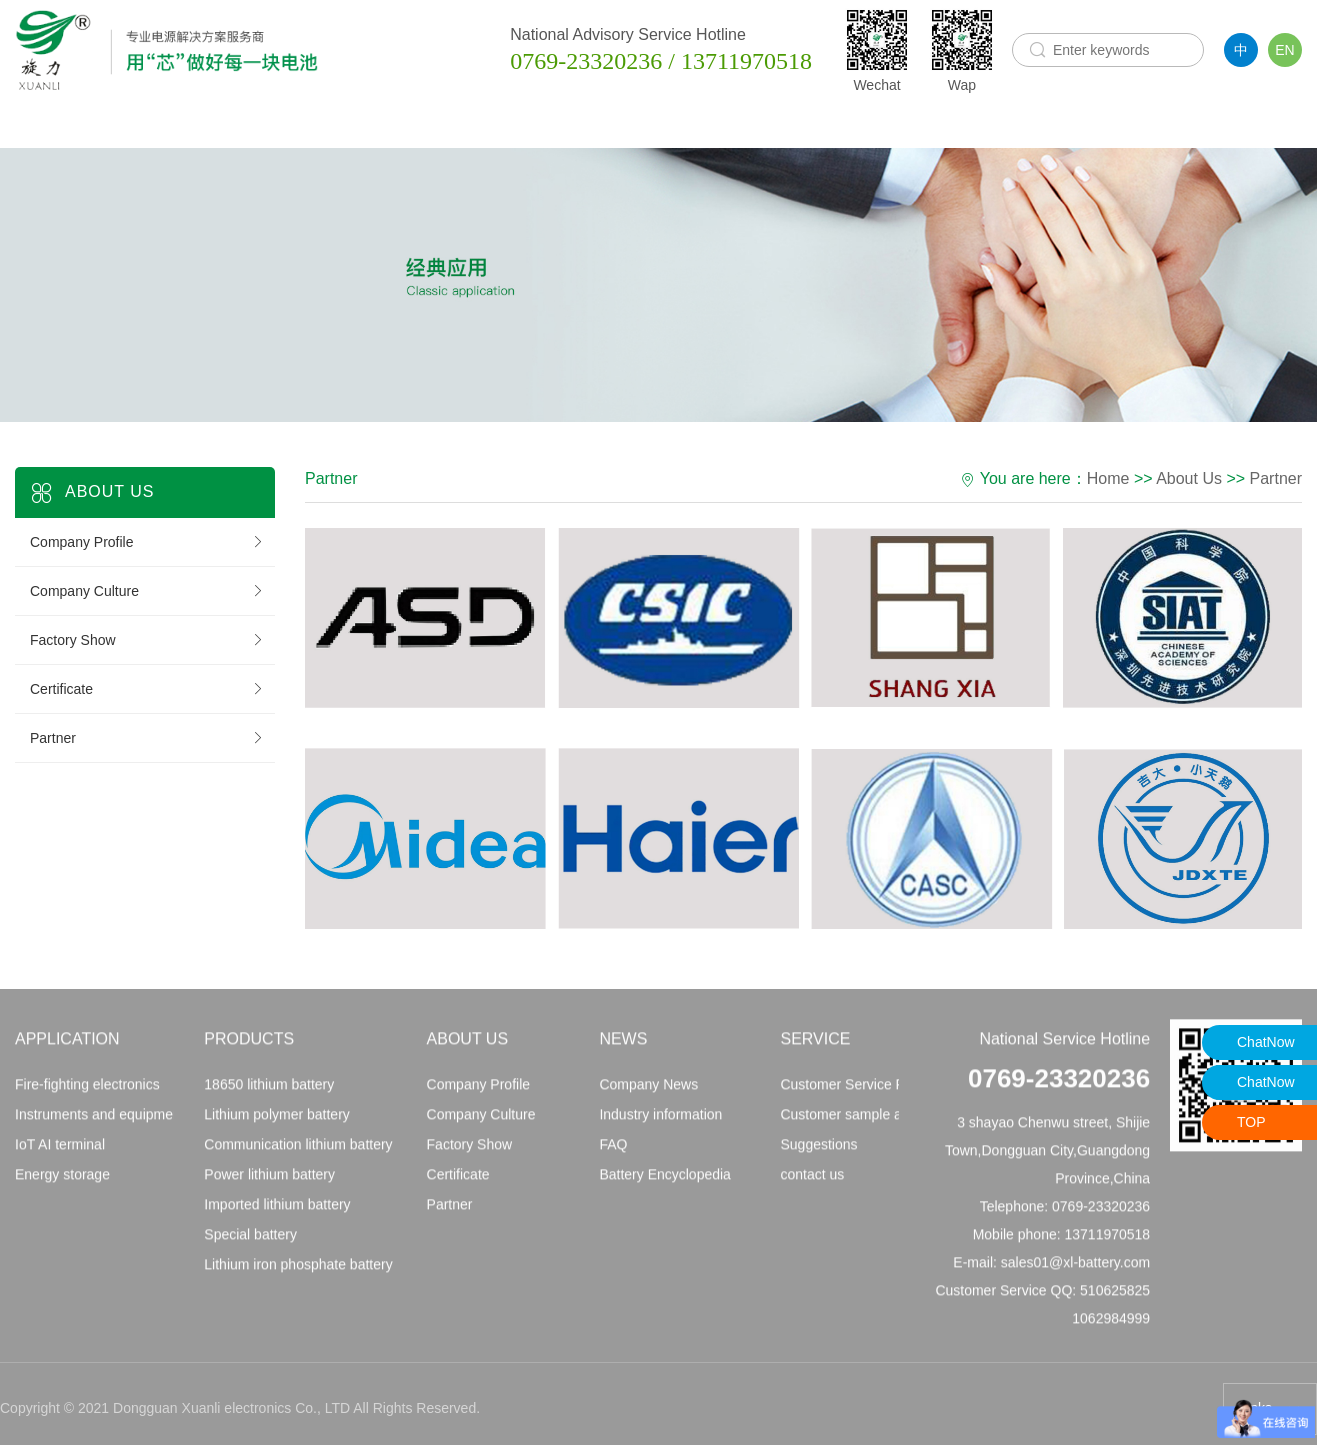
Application (220, 123)
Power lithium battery (269, 1181)
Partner (147, 738)
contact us (812, 1181)
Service (871, 123)
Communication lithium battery (298, 1151)
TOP (1251, 1122)
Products (378, 123)
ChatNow (1266, 1042)
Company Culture (147, 591)
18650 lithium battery (269, 1091)
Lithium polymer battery (277, 1121)
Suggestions (818, 1151)
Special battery (250, 1241)
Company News (648, 1091)
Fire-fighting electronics (87, 1091)
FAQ (613, 1151)
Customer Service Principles (868, 1091)
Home (56, 124)
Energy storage (62, 1181)
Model (1033, 123)
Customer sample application (870, 1121)
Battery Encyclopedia (665, 1181)
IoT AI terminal (60, 1151)
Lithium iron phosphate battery (298, 1271)
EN (1284, 50)
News (699, 123)
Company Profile (147, 542)
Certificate (147, 689)
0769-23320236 (1059, 1085)
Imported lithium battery (277, 1211)
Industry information (660, 1121)
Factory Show (147, 640)
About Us (546, 123)
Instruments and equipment (100, 1121)
